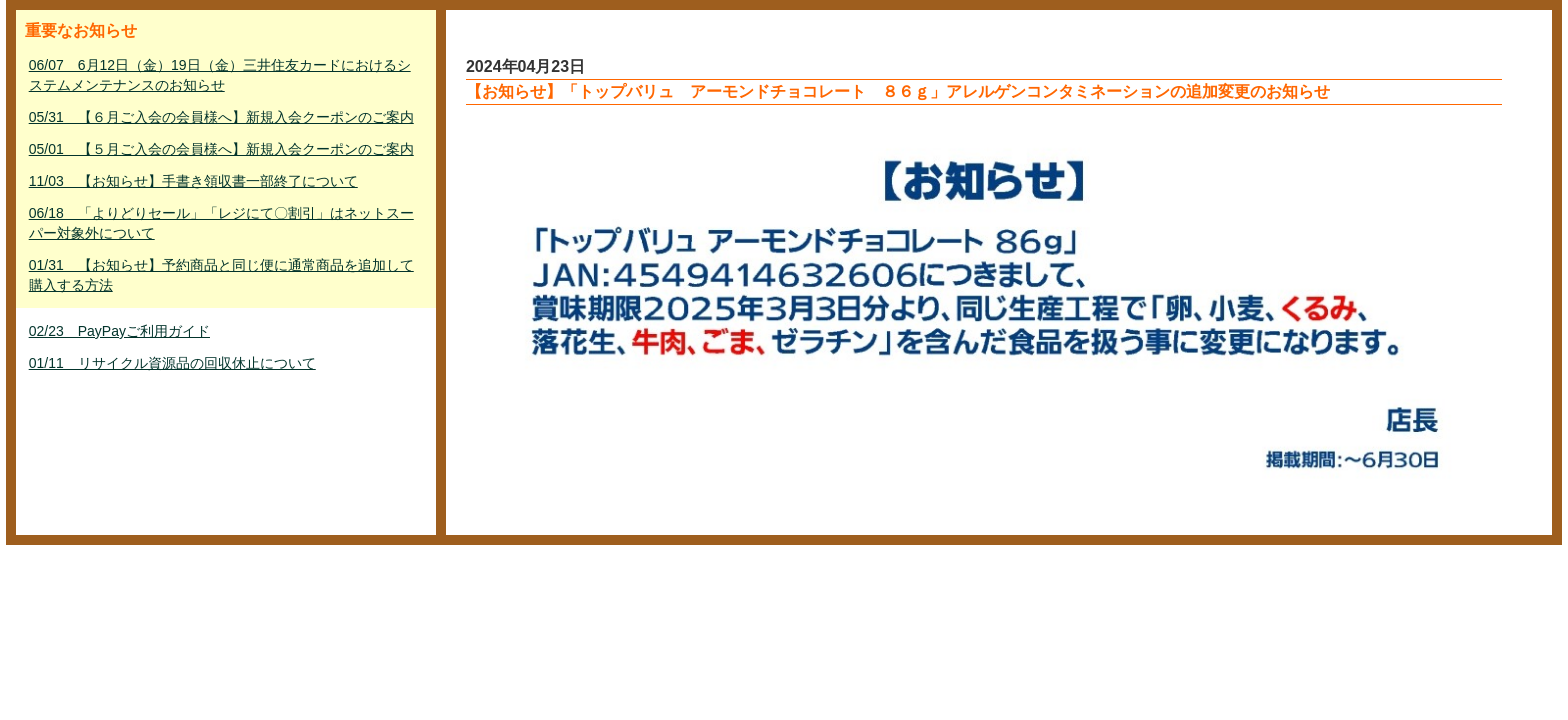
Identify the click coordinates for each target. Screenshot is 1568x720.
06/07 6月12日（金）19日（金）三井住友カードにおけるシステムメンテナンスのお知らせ (220, 75)
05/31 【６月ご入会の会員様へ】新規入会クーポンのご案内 (221, 117)
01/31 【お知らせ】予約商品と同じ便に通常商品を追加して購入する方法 (221, 275)
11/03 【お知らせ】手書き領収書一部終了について (193, 181)
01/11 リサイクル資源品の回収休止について (172, 363)
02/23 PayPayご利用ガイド (119, 331)
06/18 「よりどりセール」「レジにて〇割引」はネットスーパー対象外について (221, 223)
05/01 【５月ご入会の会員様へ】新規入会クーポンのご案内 (221, 149)
